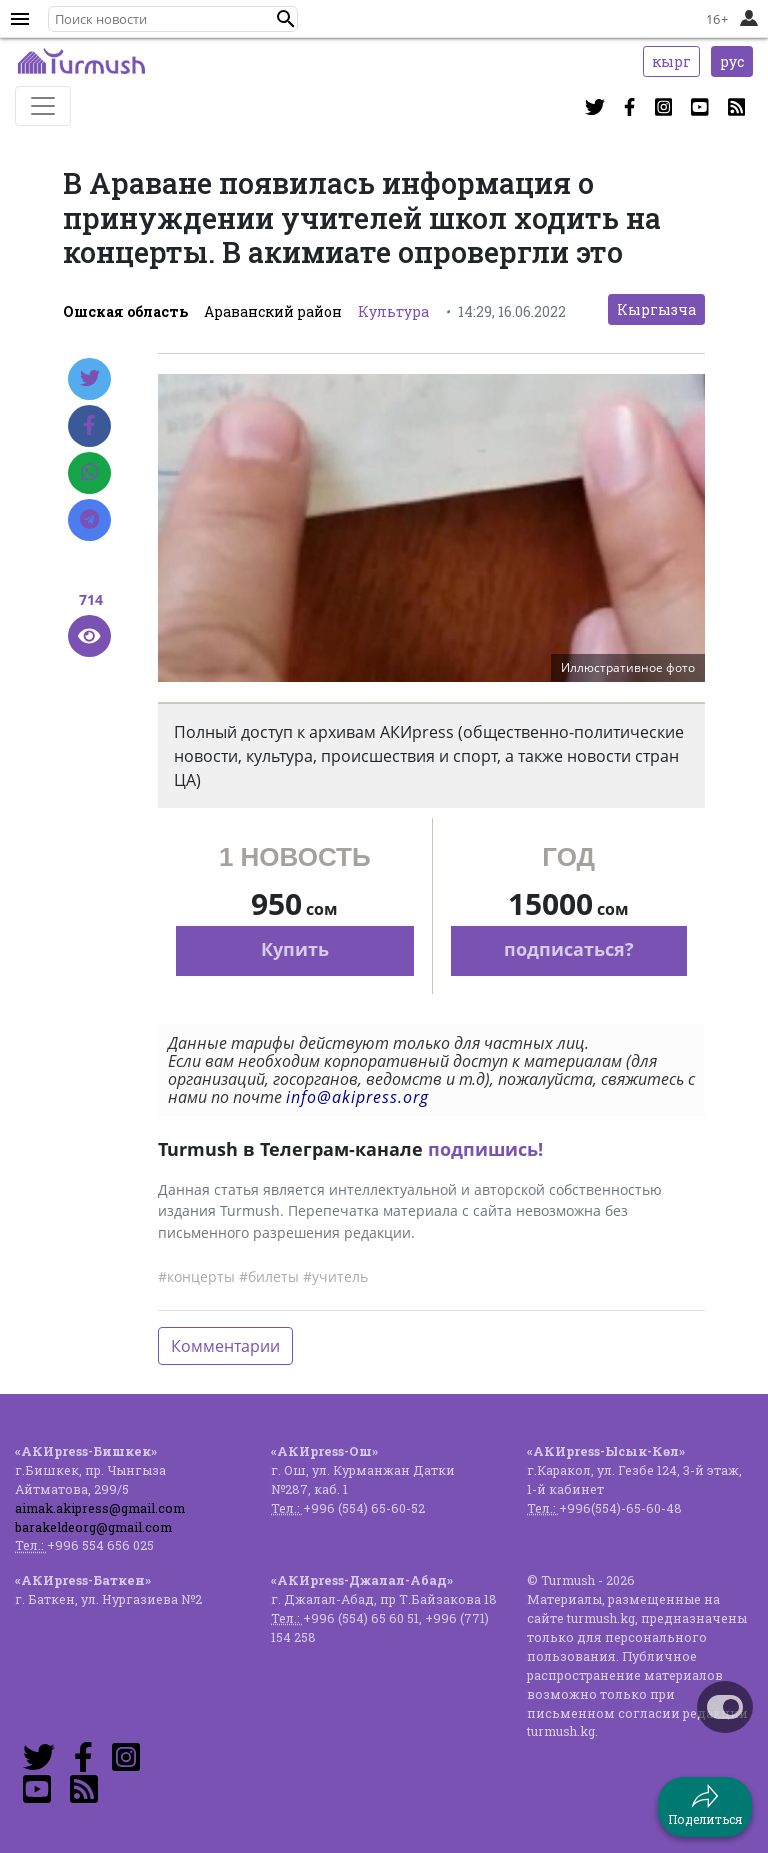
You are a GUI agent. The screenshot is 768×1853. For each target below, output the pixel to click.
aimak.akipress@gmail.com (100, 1508)
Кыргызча (656, 309)
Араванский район (273, 311)
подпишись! (485, 1149)
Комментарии (225, 1346)
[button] (286, 19)
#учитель (335, 1276)
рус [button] (732, 61)
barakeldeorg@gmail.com (93, 1527)
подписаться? (569, 949)
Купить (295, 949)
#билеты (269, 1276)
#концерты (196, 1276)
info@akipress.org (357, 1097)
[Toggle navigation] (43, 106)
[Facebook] (89, 426)
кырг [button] (671, 61)
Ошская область (125, 311)
